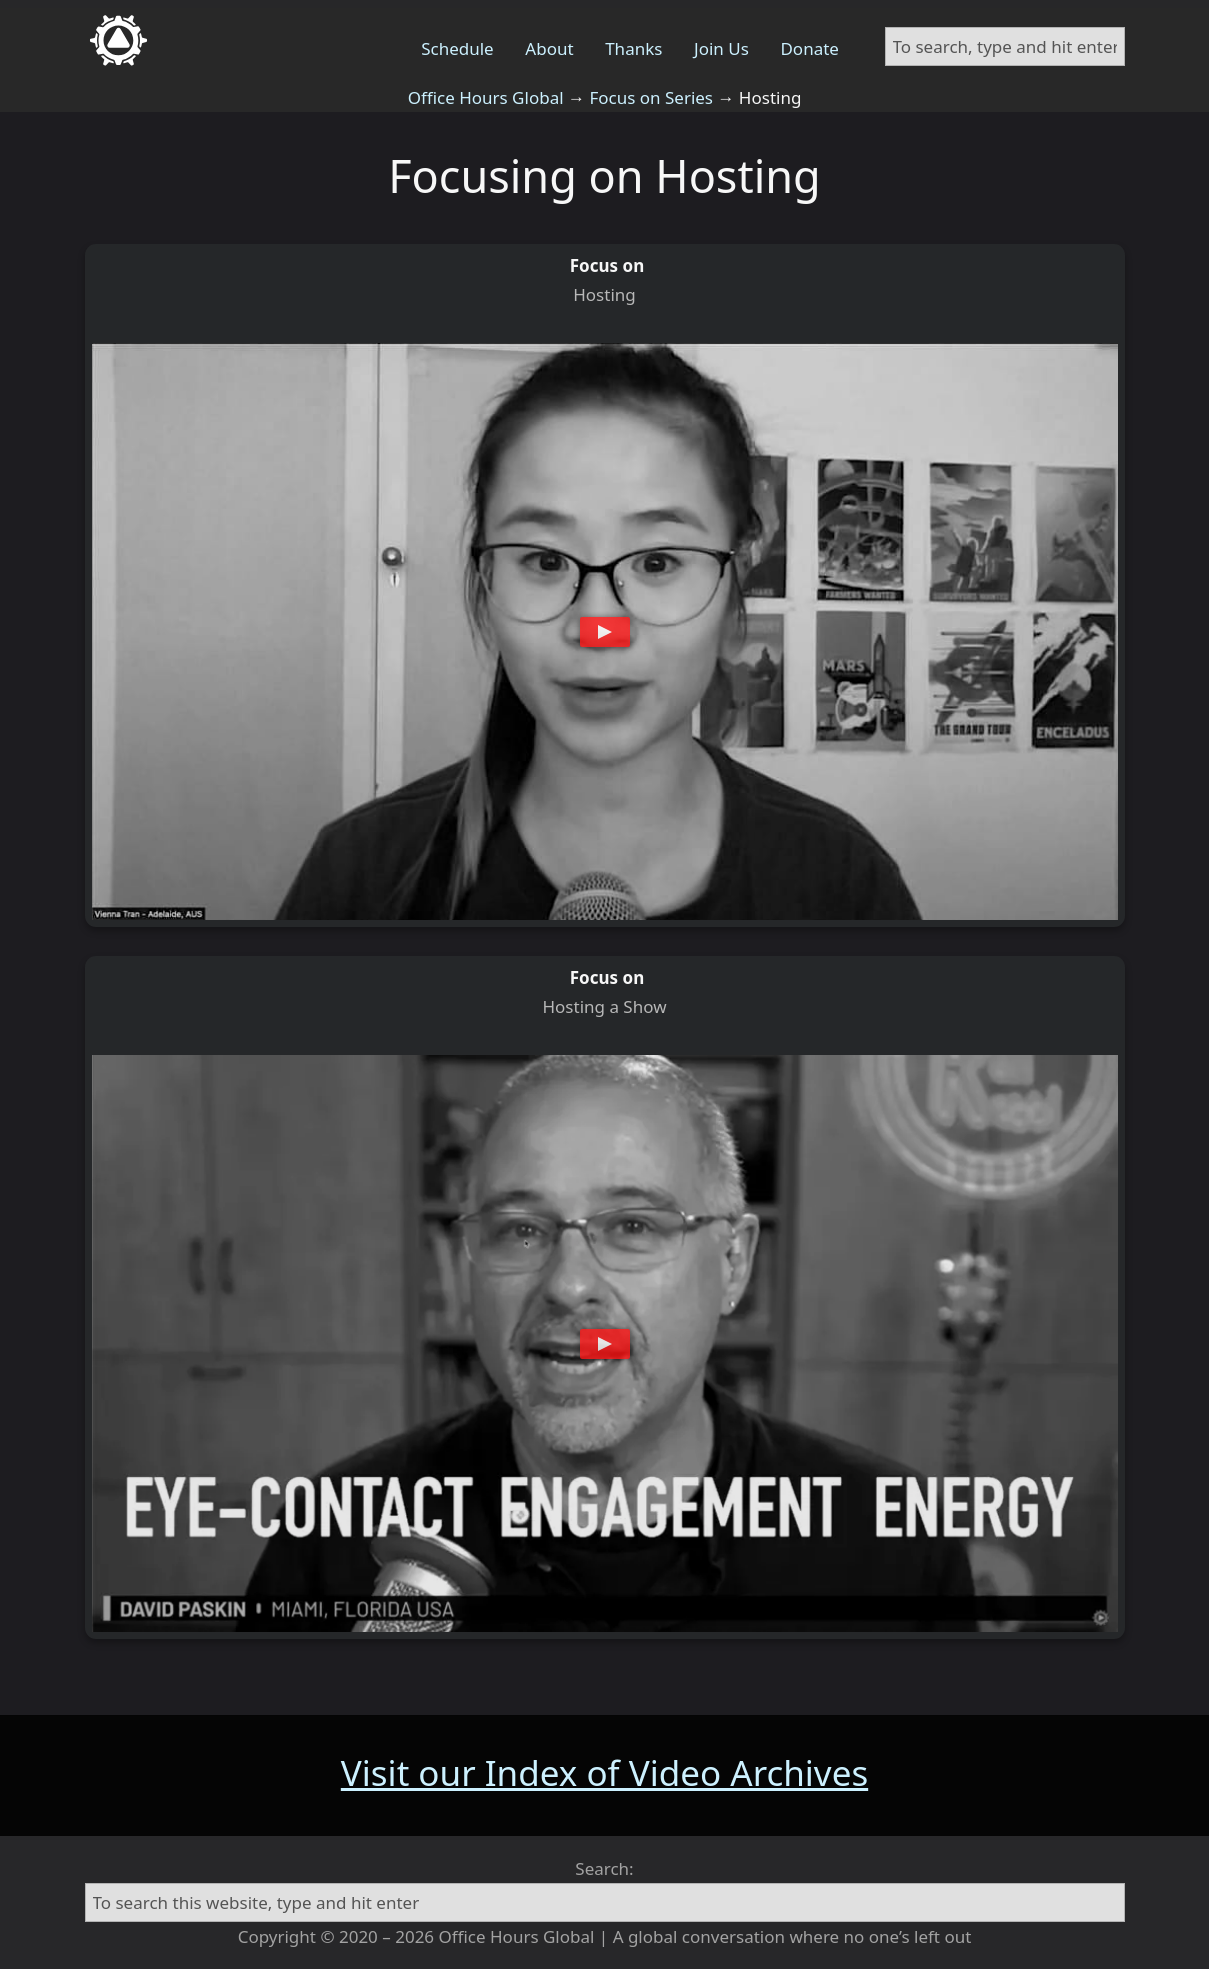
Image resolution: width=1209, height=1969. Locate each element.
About (549, 48)
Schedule (457, 48)
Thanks (633, 48)
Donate (809, 48)
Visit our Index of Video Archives (604, 1772)
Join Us (721, 48)
